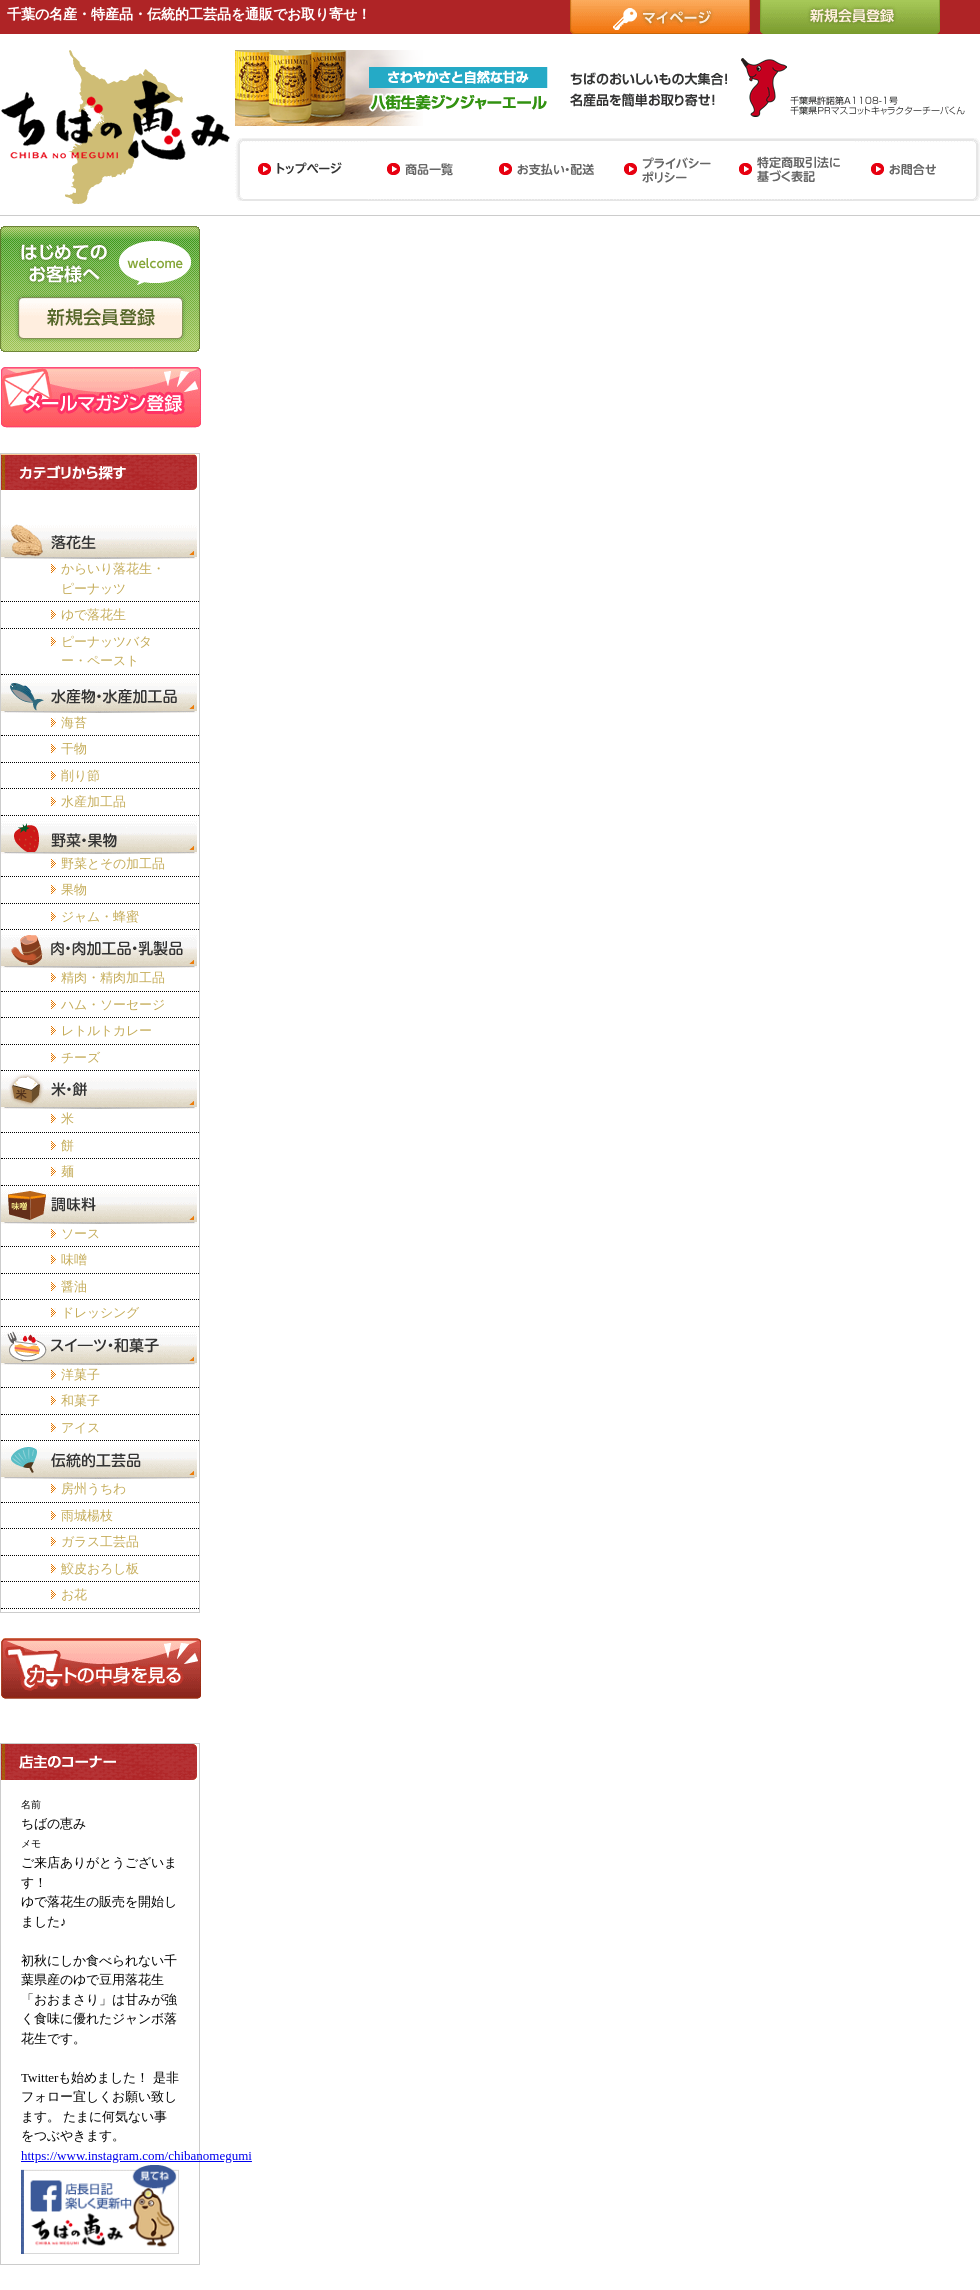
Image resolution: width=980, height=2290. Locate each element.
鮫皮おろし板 (100, 1568)
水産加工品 (93, 801)
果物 (74, 889)
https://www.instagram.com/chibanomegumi (136, 2155)
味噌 (74, 1259)
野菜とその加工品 (113, 863)
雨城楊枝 (87, 1515)
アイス (80, 1427)
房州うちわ (93, 1488)
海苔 (74, 722)
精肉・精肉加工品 (113, 977)
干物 (74, 748)
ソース (80, 1233)
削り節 (80, 775)
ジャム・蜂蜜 (100, 916)
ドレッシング (100, 1312)
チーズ (80, 1057)
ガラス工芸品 (100, 1541)
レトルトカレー (106, 1030)
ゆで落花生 (93, 614)
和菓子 (80, 1400)
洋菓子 (80, 1374)
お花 (74, 1594)
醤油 (74, 1286)
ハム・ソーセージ (113, 1004)
